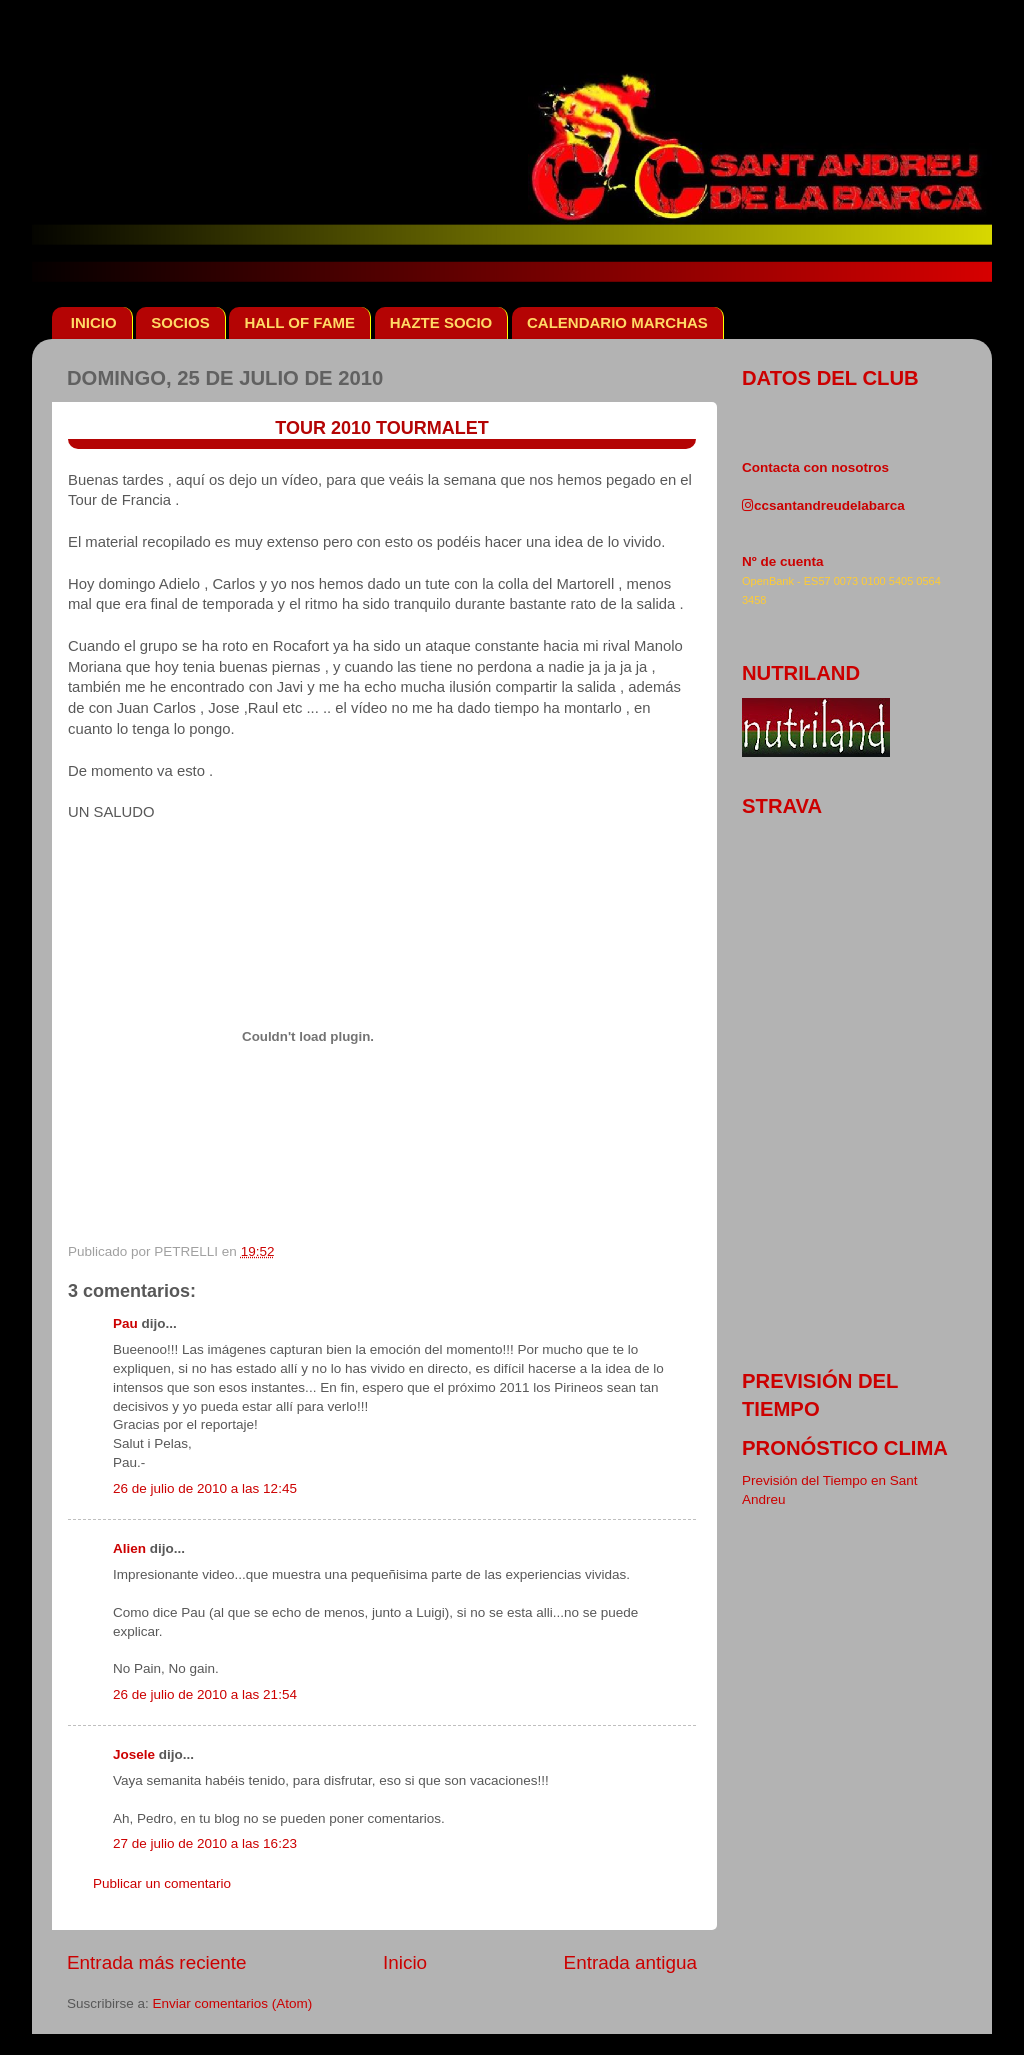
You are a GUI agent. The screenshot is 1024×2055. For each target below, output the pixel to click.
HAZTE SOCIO (441, 322)
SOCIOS (180, 322)
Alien (129, 1548)
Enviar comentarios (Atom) (233, 2003)
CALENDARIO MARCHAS (617, 322)
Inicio (405, 1962)
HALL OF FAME (299, 322)
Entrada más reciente (157, 1962)
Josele (134, 1754)
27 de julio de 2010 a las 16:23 (205, 1843)
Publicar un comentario (162, 1883)
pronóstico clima (845, 1448)
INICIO (94, 322)
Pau (125, 1323)
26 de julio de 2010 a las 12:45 (205, 1488)
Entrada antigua (630, 1962)
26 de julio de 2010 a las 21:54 (205, 1694)
